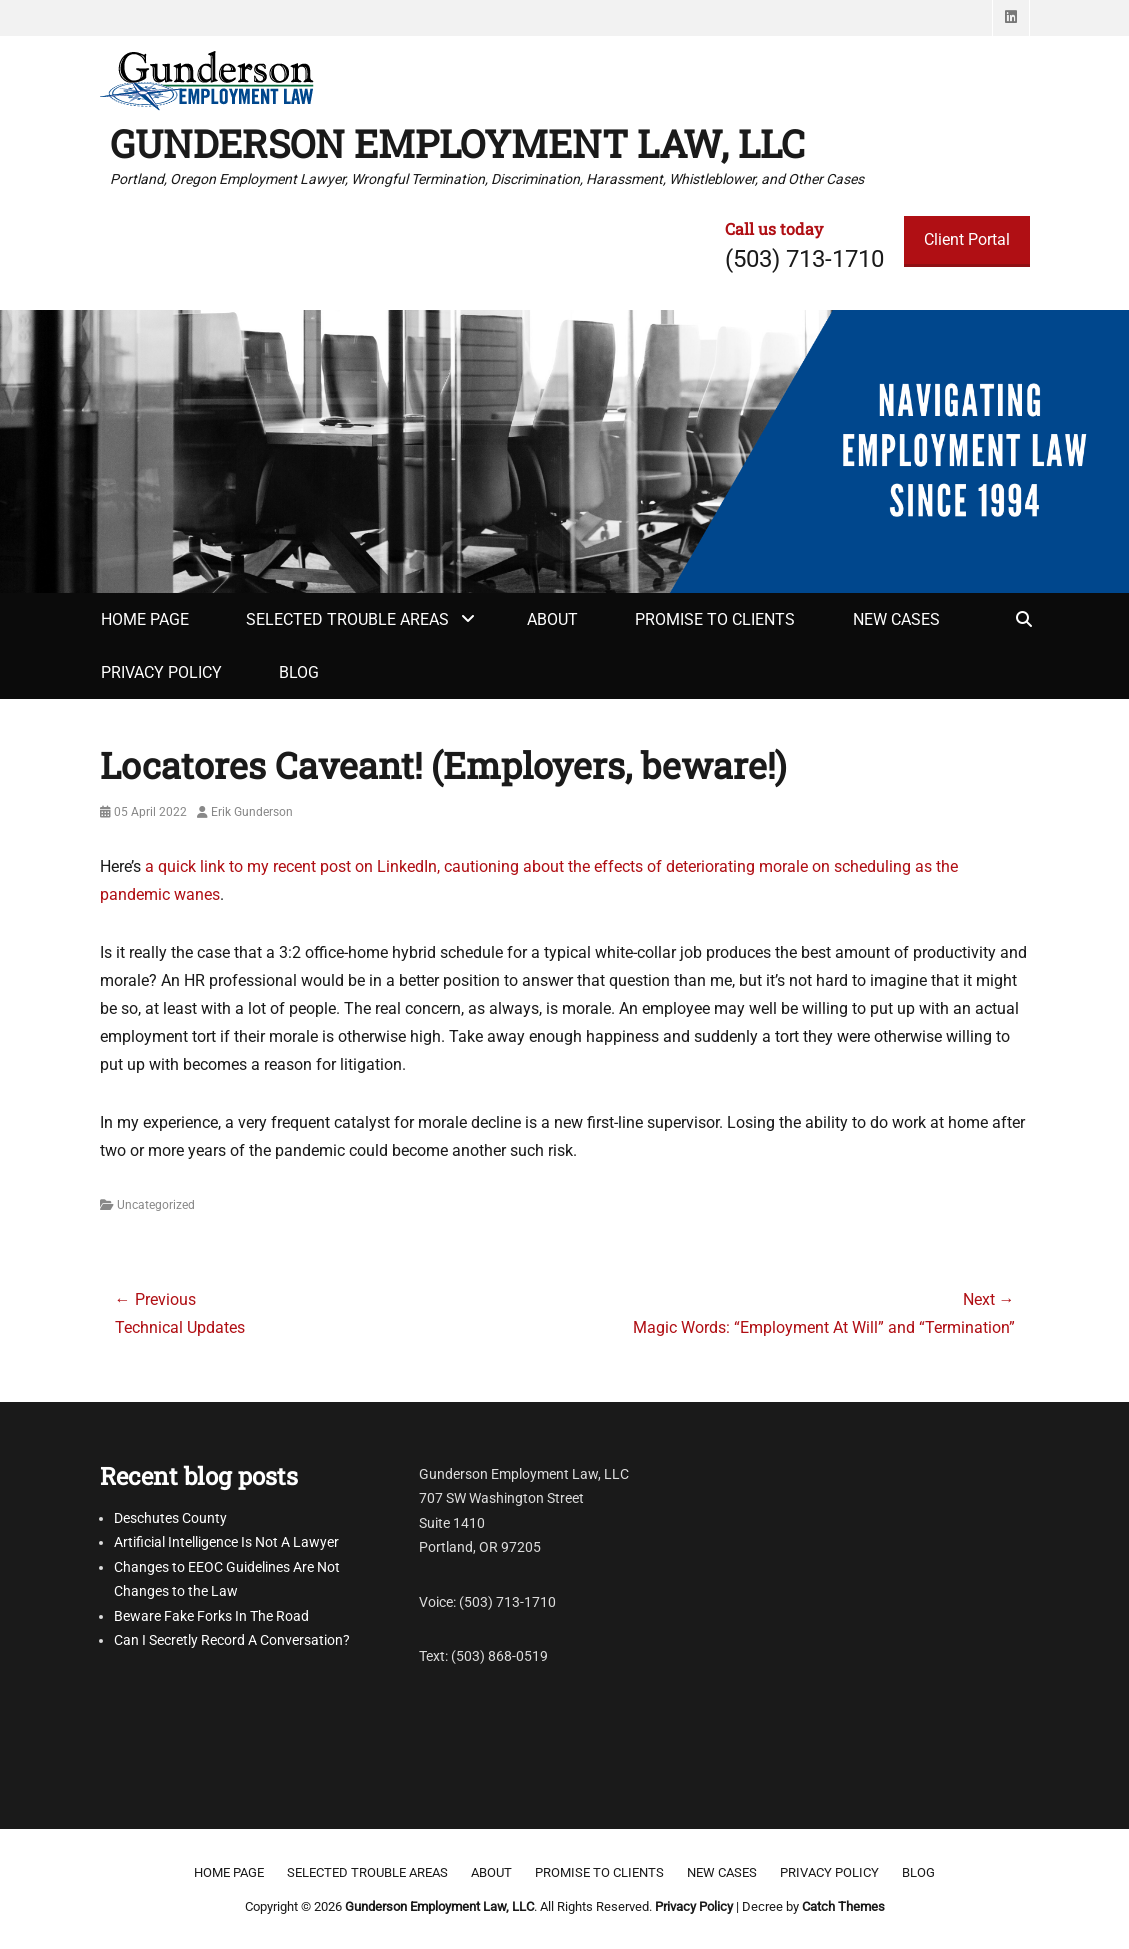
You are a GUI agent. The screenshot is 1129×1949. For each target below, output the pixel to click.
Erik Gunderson (252, 812)
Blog (299, 672)
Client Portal (967, 239)
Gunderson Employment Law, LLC (457, 143)
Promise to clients (715, 619)
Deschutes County (170, 1518)
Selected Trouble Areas (347, 619)
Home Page (145, 619)
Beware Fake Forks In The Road (211, 1616)
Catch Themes (843, 1906)
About (552, 619)
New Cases (896, 619)
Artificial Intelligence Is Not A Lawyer (226, 1542)
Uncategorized (156, 1205)
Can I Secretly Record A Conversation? (232, 1640)
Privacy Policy (161, 672)
